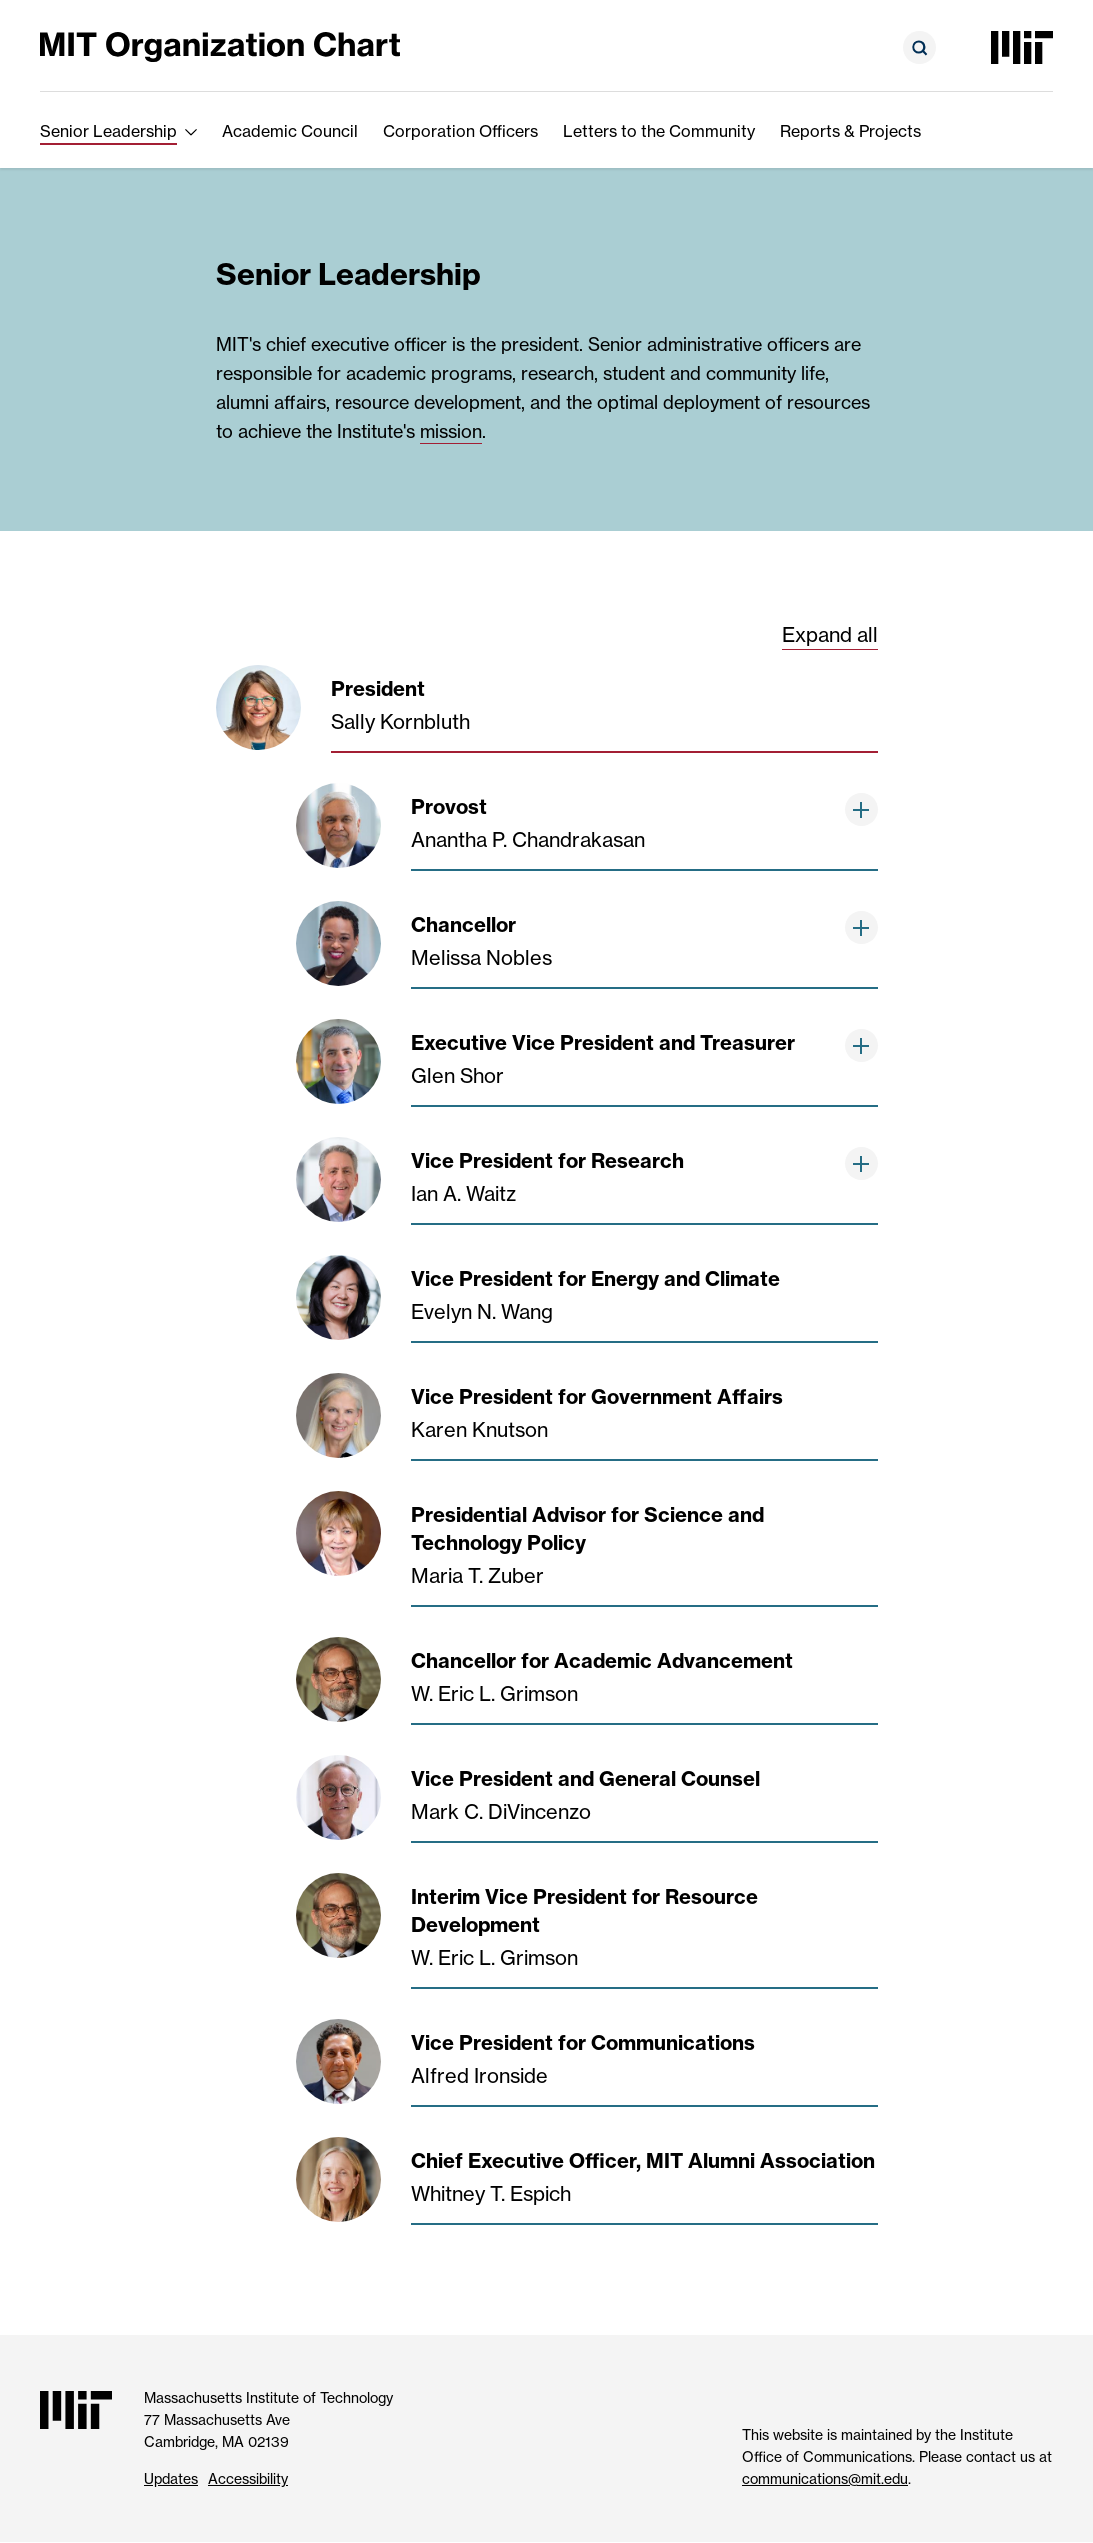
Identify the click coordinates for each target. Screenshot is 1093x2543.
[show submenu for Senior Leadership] (191, 131)
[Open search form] (919, 47)
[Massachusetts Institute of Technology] (1022, 47)
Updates (171, 2479)
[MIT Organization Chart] (220, 45)
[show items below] (861, 809)
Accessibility (248, 2479)
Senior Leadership (108, 131)
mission (451, 431)
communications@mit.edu (825, 2479)
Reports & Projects (850, 131)
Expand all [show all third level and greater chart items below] (830, 634)
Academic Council (290, 131)
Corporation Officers (460, 131)
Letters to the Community (659, 131)
